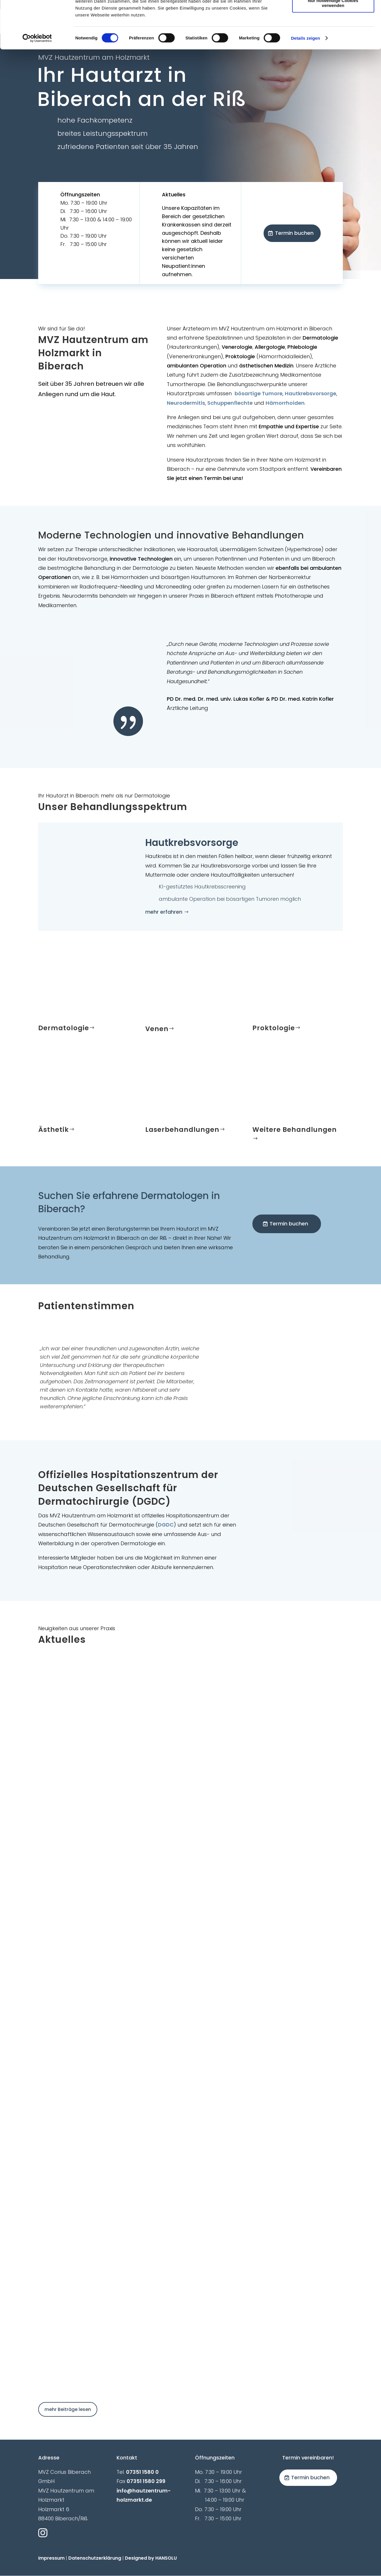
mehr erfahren (163, 911)
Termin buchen (294, 233)
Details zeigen (305, 85)
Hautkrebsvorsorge (310, 393)
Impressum (51, 2558)
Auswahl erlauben (333, 31)
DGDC (166, 1524)
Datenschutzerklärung (94, 2558)
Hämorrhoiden (285, 402)
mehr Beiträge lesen (68, 2409)
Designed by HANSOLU (151, 2558)
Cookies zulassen (333, 14)
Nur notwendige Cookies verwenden (333, 50)
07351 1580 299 (146, 2481)
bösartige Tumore (259, 393)
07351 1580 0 (142, 2472)
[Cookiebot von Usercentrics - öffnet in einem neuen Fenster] (37, 85)
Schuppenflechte (230, 402)
